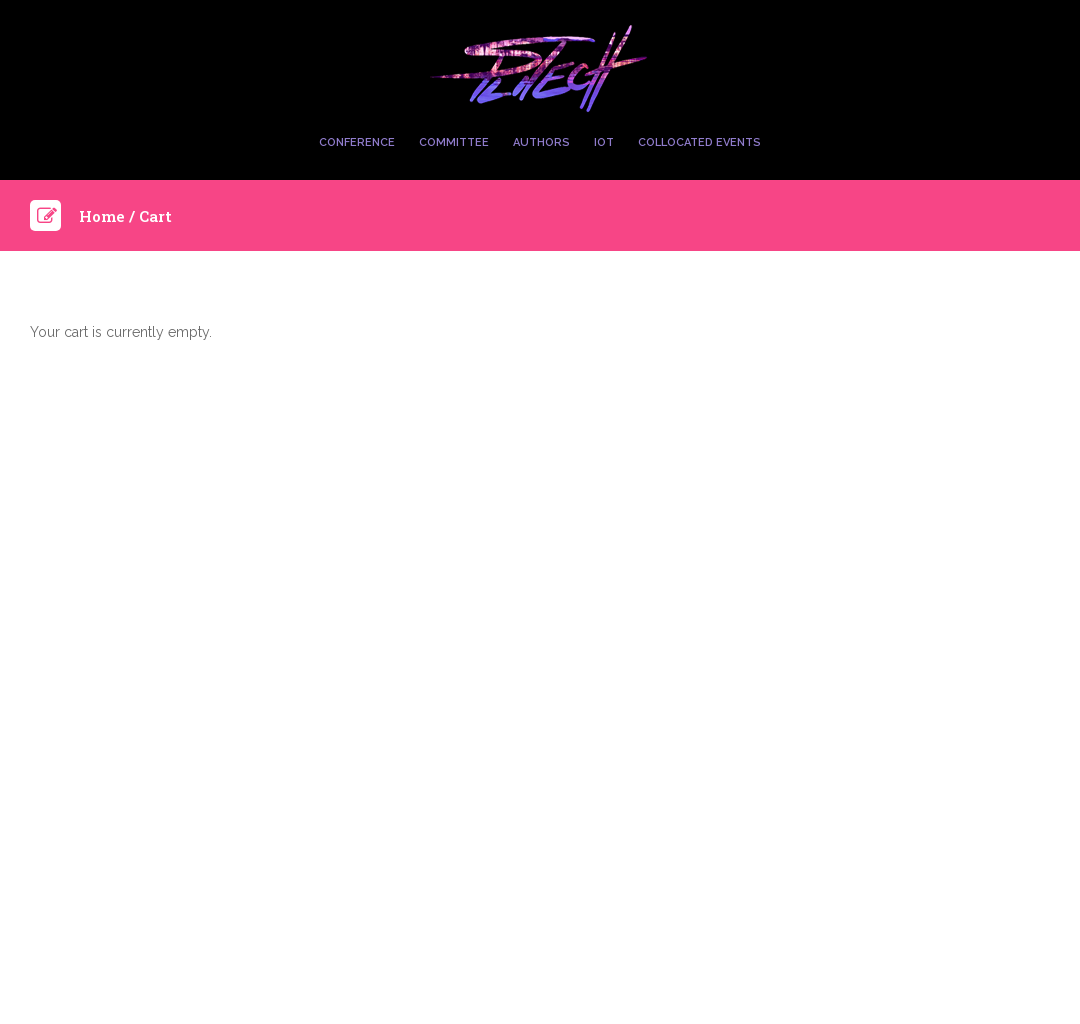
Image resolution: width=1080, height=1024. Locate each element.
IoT (604, 142)
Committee (454, 142)
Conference (357, 142)
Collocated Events (699, 142)
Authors (541, 142)
